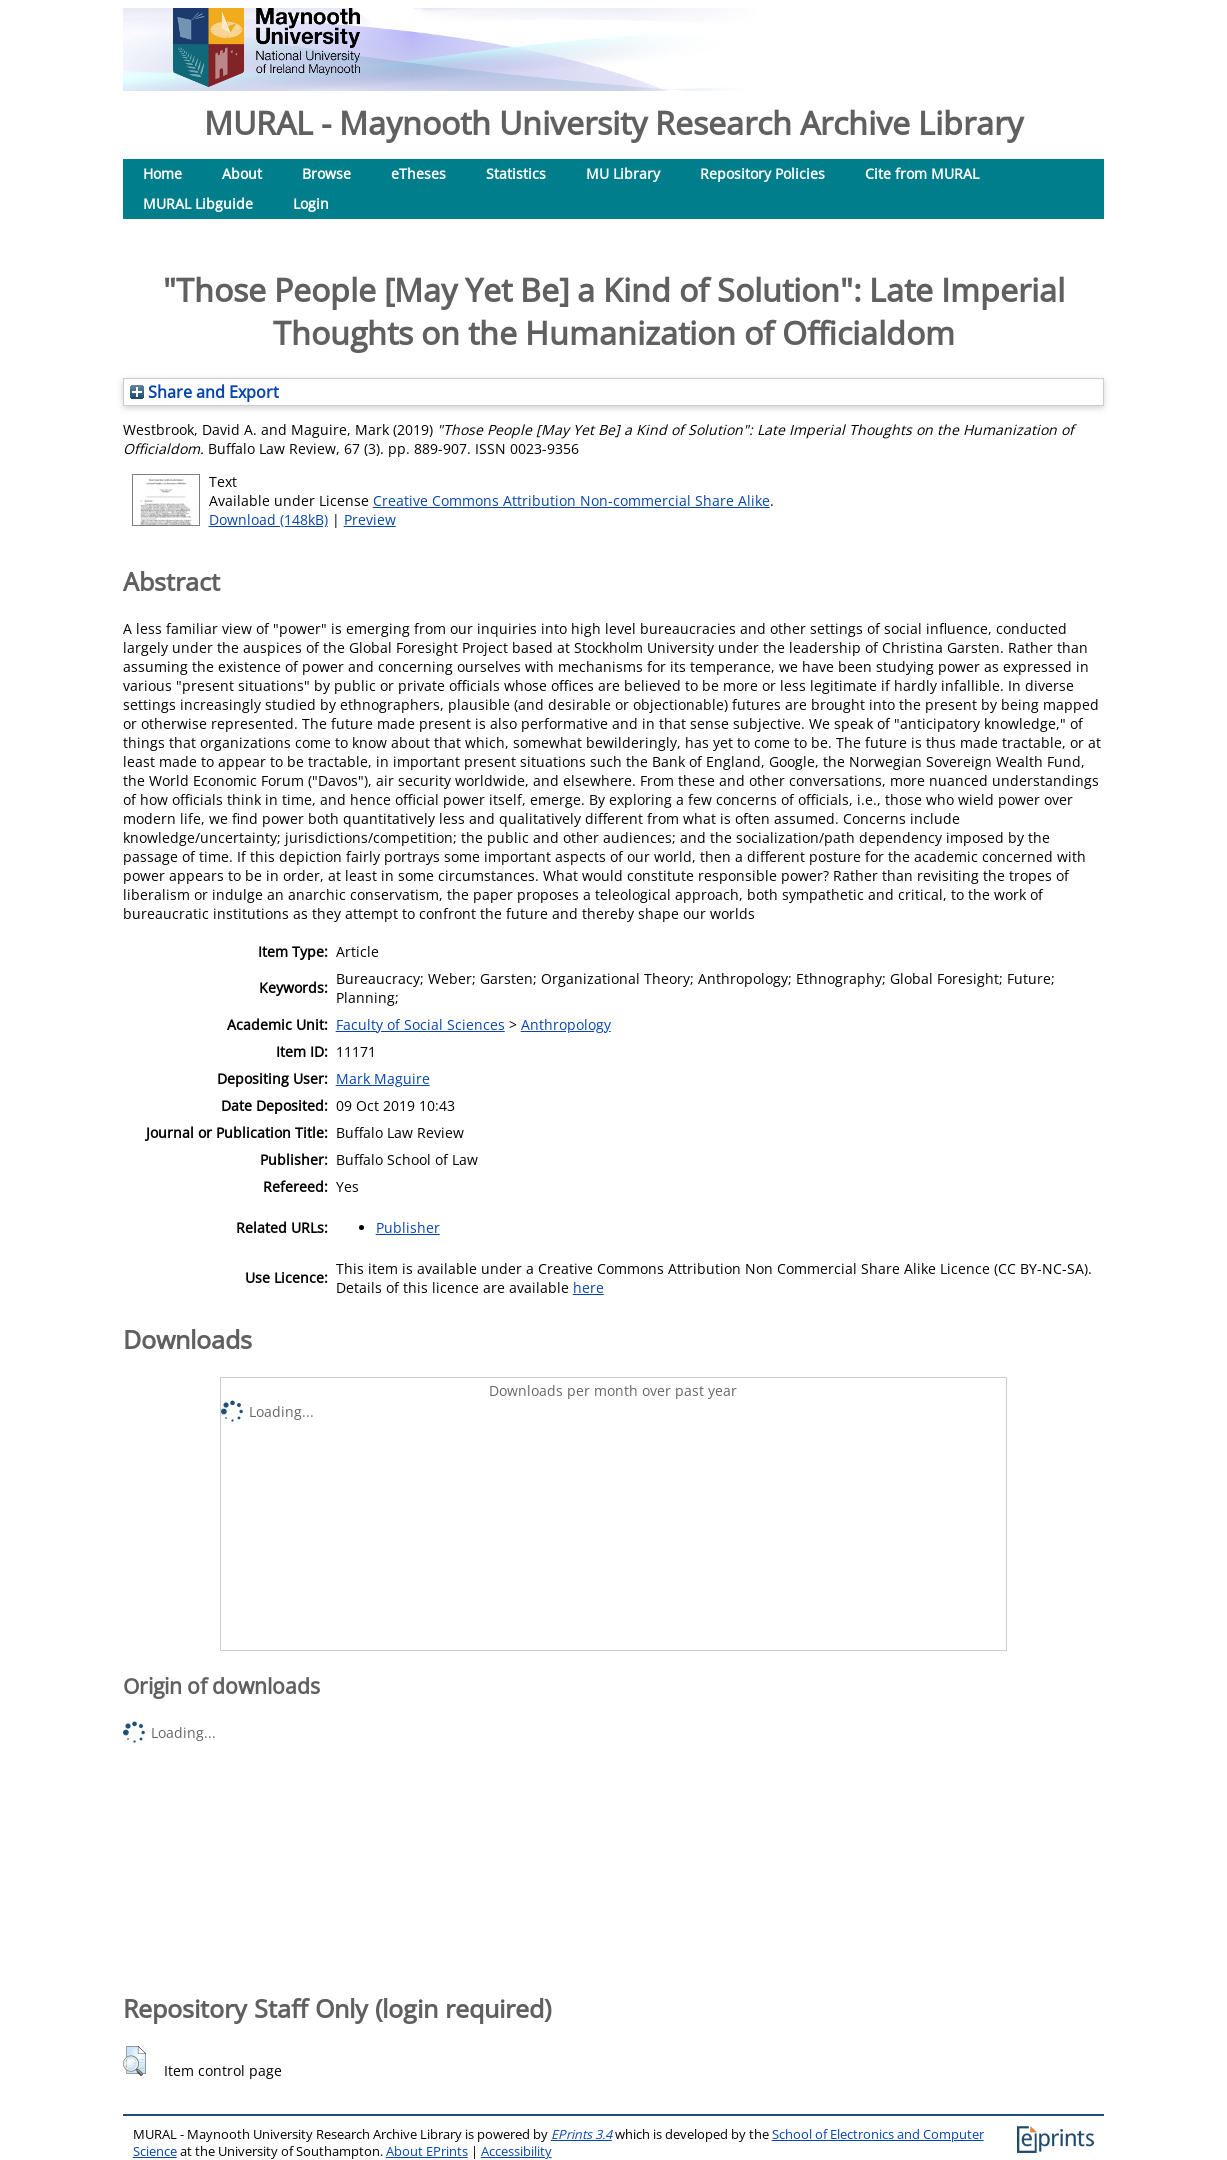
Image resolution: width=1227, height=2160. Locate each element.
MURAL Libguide (198, 203)
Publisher (408, 1227)
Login (311, 203)
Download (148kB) (268, 519)
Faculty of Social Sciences (420, 1024)
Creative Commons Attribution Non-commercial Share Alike (571, 500)
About (242, 173)
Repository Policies (762, 173)
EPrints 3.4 (581, 2134)
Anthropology (566, 1024)
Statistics (516, 173)
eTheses (418, 173)
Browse (326, 173)
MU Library (623, 173)
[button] (134, 2061)
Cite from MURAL (922, 173)
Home (162, 173)
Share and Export (204, 392)
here (588, 1287)
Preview (370, 519)
